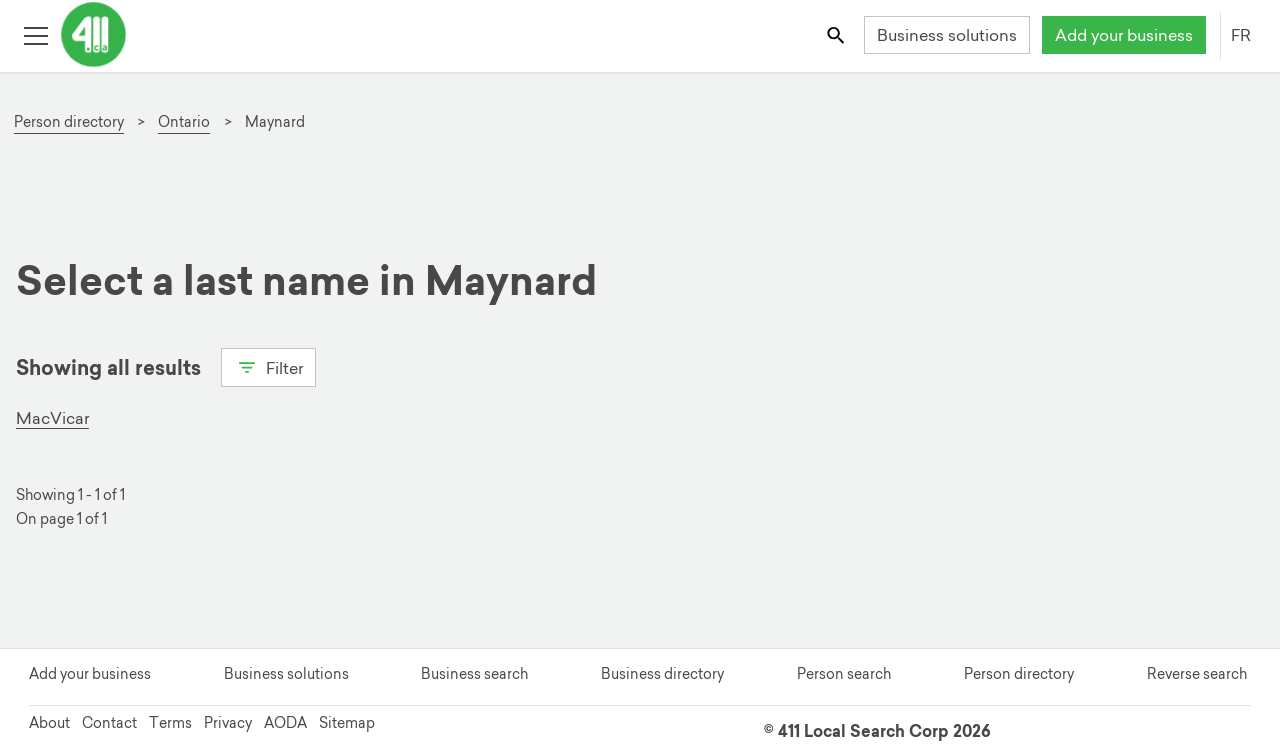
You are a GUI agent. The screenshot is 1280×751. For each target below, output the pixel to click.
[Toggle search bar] (837, 34)
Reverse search (1197, 674)
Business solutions (947, 35)
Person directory (1019, 674)
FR (1241, 35)
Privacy (228, 723)
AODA (285, 723)
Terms (170, 723)
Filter (268, 366)
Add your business (1124, 35)
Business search (474, 674)
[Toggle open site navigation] (35, 34)
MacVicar (52, 418)
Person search (844, 674)
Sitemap (347, 723)
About (49, 723)
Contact (109, 723)
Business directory (662, 674)
